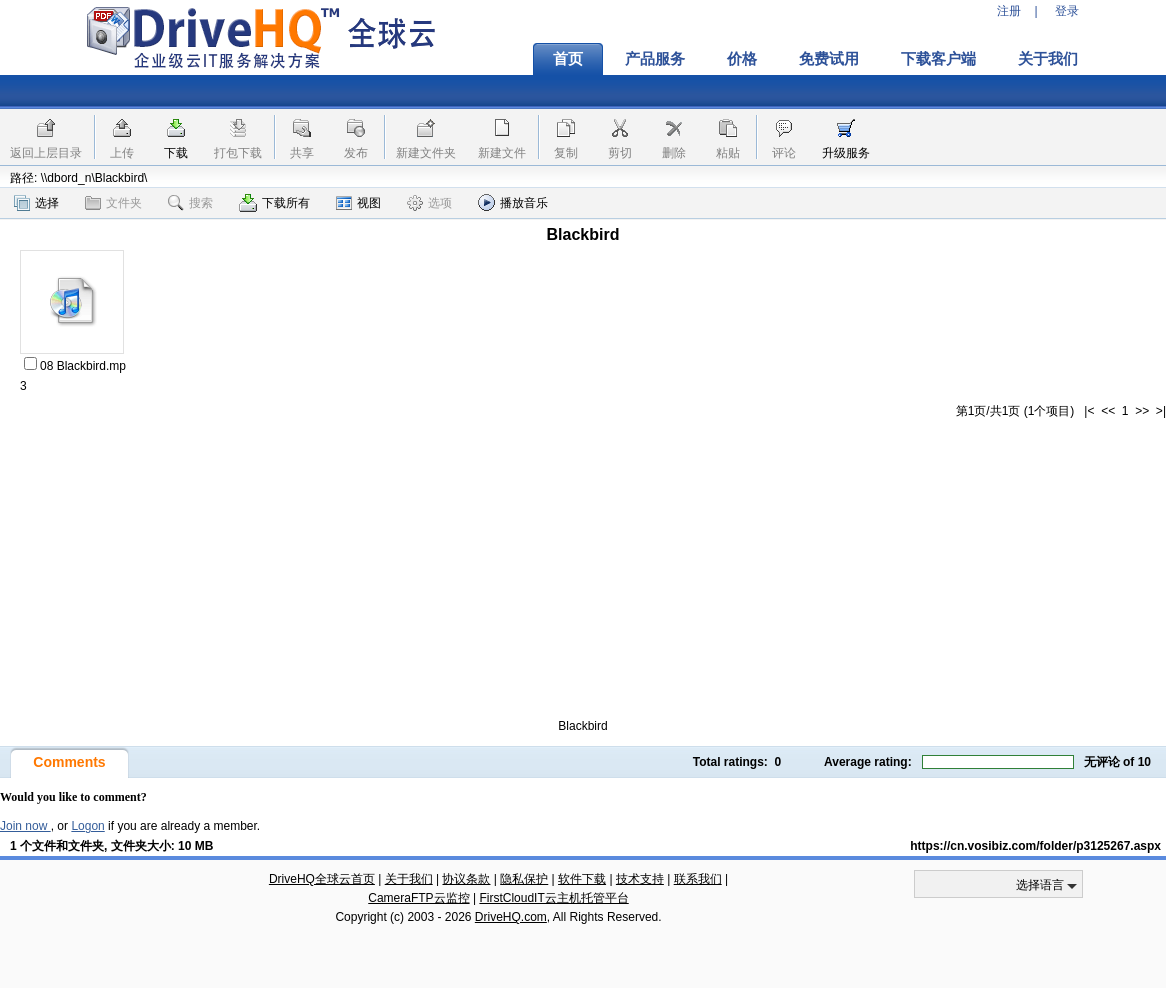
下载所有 (274, 203)
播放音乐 (513, 202)
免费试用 (829, 59)
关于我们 (1048, 59)
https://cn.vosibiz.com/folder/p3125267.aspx (1035, 846)
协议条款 (466, 879)
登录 (1067, 11)
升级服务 (846, 153)
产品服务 (655, 59)
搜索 (190, 203)
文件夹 (113, 203)
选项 (429, 203)
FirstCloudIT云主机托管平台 (553, 898)
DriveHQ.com (511, 917)
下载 (176, 153)
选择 (36, 203)
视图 (358, 203)
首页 (568, 59)
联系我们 (698, 879)
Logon (87, 826)
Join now (25, 826)
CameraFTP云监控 (418, 898)
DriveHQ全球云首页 (322, 879)
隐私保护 (524, 879)
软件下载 (582, 879)
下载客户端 (938, 59)
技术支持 (640, 879)
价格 (742, 59)
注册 (1009, 11)
